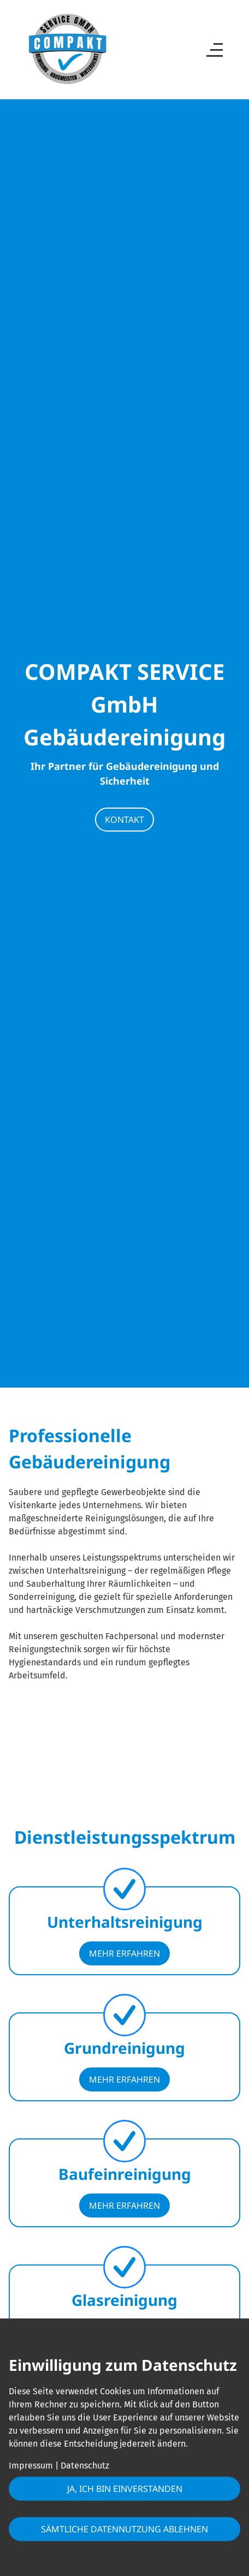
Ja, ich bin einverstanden (124, 2489)
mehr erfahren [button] (124, 1953)
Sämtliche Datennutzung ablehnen (124, 2529)
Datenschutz (85, 2465)
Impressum (31, 2465)
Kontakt (124, 820)
